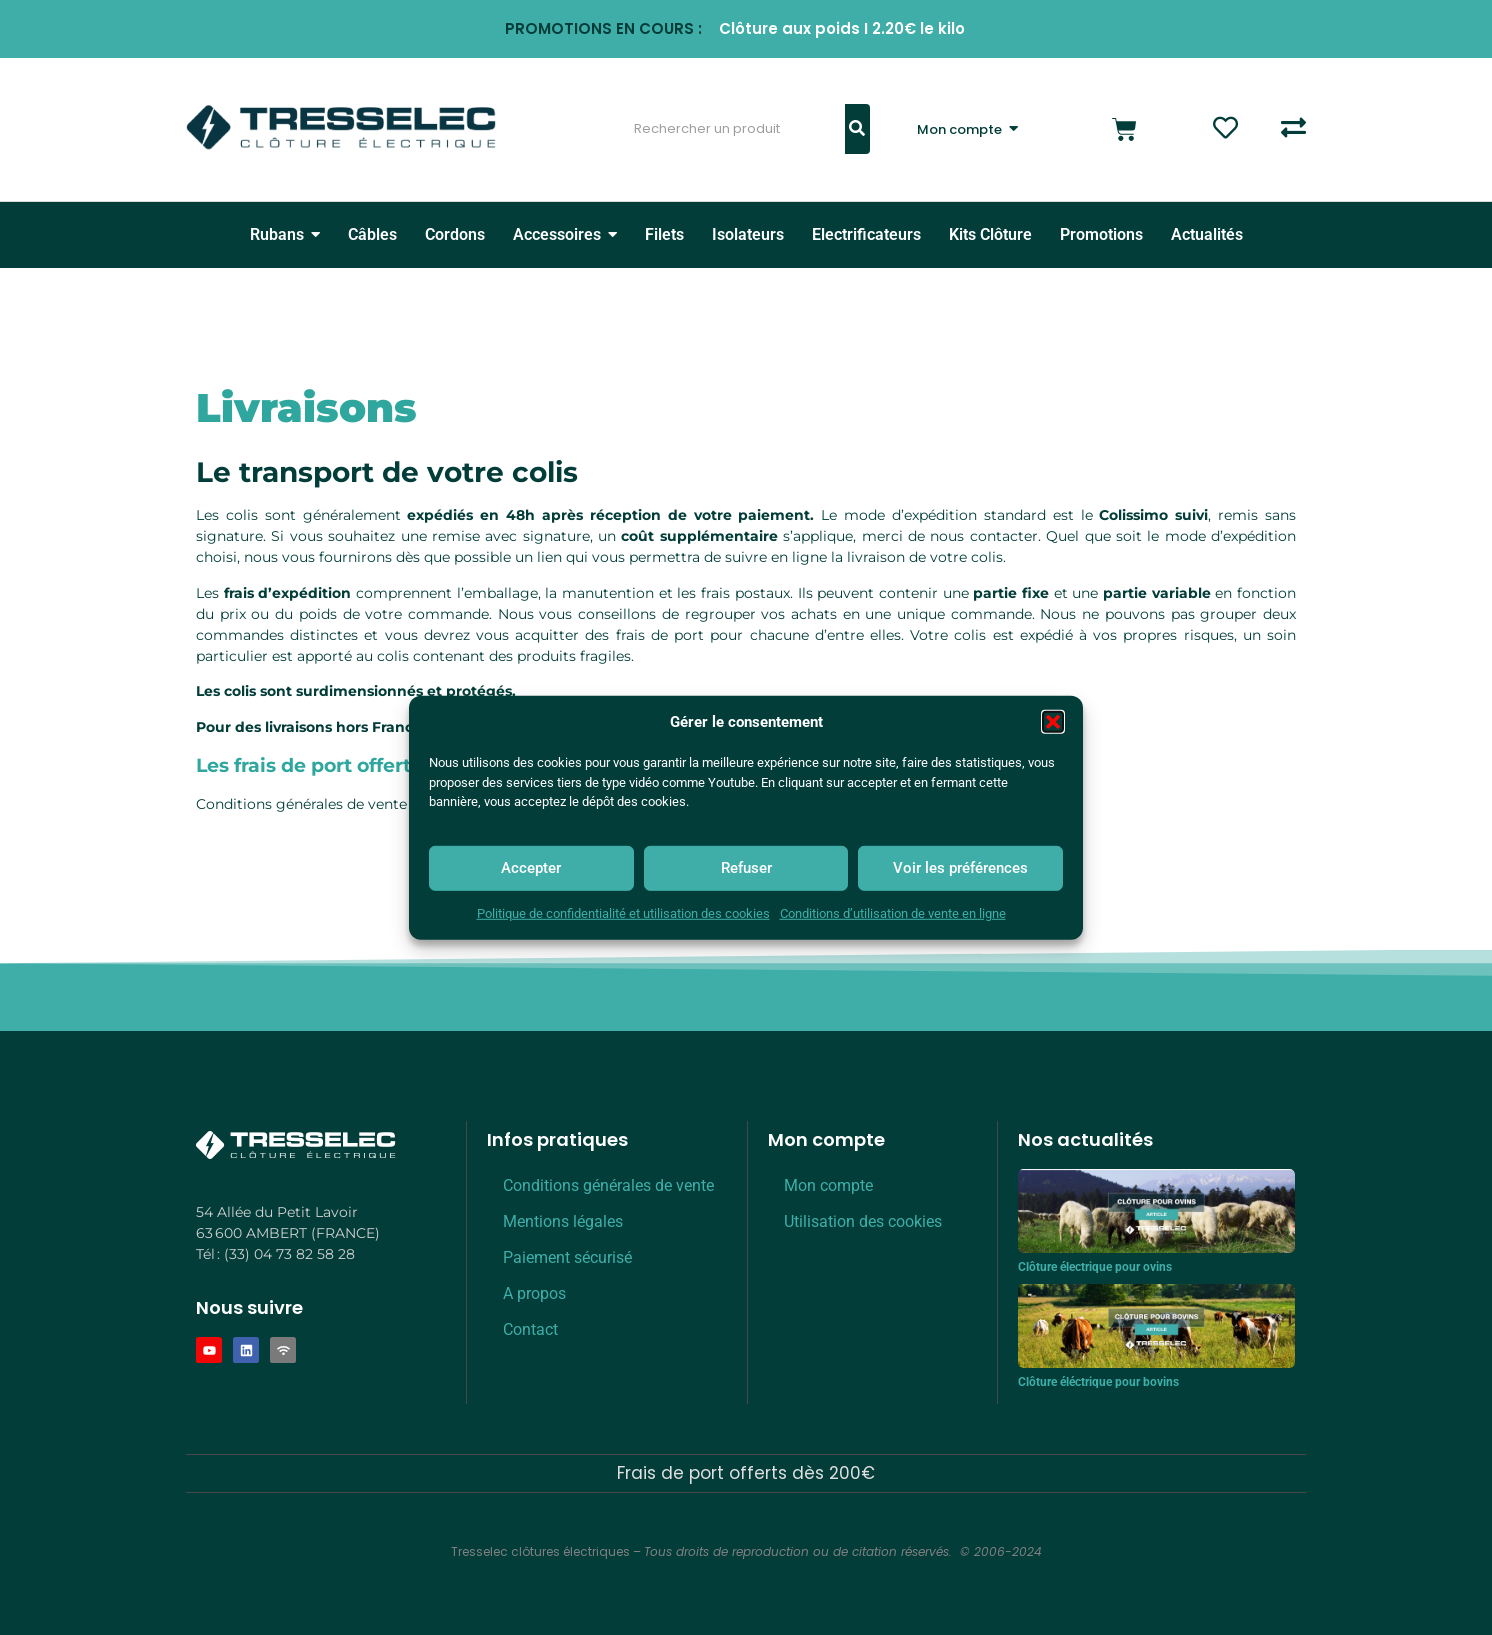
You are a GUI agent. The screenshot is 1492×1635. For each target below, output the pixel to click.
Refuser (746, 868)
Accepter (531, 868)
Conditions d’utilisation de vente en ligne (893, 913)
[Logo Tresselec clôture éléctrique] (341, 127)
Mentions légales (563, 1221)
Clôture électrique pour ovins (1095, 1267)
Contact (530, 1329)
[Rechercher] (727, 129)
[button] (1053, 722)
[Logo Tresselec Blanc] (296, 1146)
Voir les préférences (960, 868)
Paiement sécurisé (567, 1257)
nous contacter (983, 536)
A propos (534, 1293)
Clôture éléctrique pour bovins (1098, 1382)
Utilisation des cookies (863, 1221)
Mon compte (828, 1185)
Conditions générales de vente (301, 804)
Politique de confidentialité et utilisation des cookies (623, 913)
